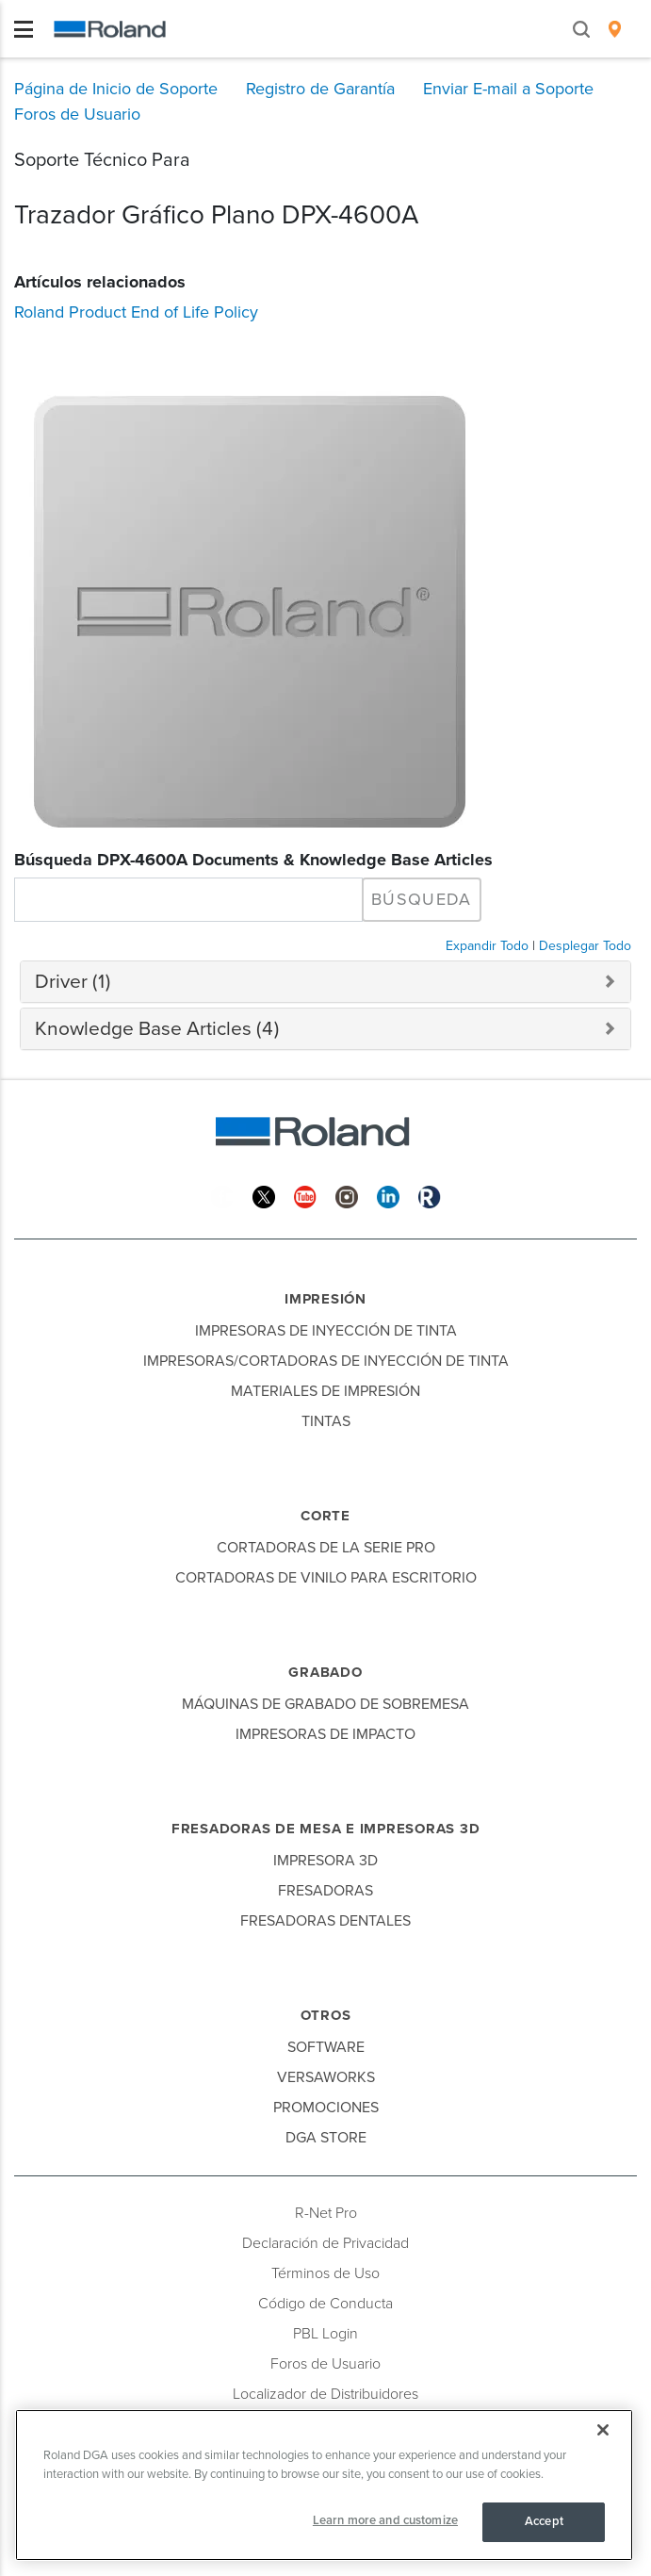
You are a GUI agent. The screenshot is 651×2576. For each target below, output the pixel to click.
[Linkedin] (388, 1195)
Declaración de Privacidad (325, 2243)
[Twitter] (263, 1195)
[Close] (603, 2430)
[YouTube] (305, 1195)
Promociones (326, 2107)
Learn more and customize (385, 2520)
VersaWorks (326, 2077)
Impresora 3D (325, 1860)
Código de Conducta (325, 2303)
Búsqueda (421, 899)
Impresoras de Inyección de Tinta (326, 1330)
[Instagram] (346, 1195)
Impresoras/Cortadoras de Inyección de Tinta (326, 1361)
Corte (325, 1515)
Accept (544, 2521)
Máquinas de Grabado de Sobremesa (325, 1704)
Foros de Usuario (325, 2363)
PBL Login (325, 2333)
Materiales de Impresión (325, 1391)
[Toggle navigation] (23, 29)
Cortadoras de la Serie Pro (326, 1547)
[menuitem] (615, 29)
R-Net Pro (326, 2213)
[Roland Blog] (429, 1195)
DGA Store (325, 2137)
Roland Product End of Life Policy (136, 312)
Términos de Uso (325, 2273)
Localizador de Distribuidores (325, 2394)
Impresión (325, 1298)
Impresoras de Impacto (325, 1734)
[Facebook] (222, 1195)
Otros (326, 2015)
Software (326, 2047)
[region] (324, 2485)
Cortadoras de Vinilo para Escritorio (326, 1577)
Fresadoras (325, 1890)
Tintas (325, 1421)
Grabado (325, 1672)
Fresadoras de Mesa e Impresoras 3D (325, 1828)
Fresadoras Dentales (325, 1920)
